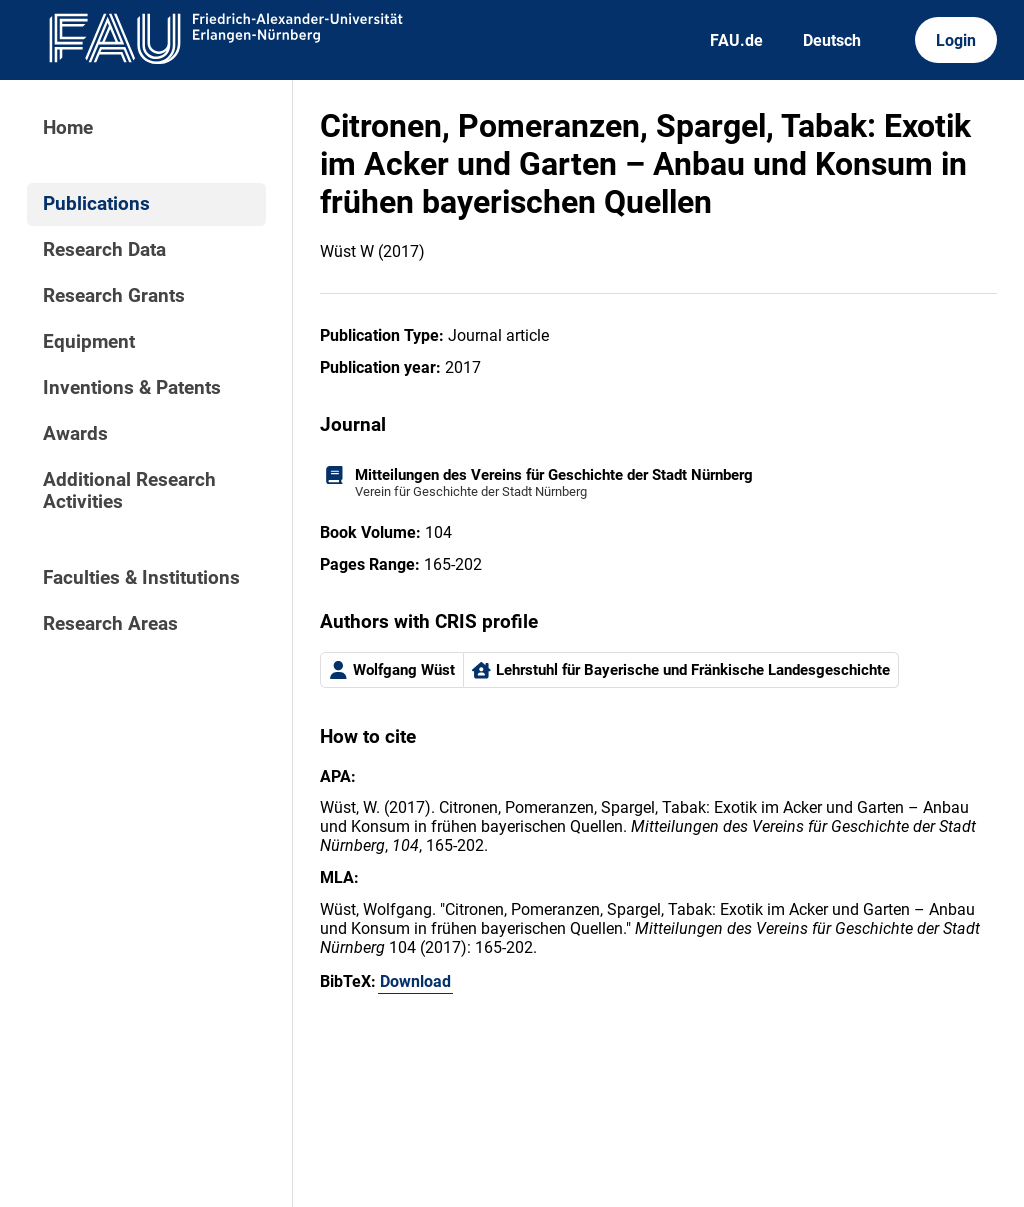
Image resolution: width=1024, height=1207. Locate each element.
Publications (96, 204)
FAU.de (736, 40)
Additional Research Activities (129, 491)
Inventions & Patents (132, 388)
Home (68, 128)
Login (956, 40)
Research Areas (110, 624)
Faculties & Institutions (141, 578)
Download (415, 981)
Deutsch (832, 40)
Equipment (89, 342)
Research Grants (114, 296)
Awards (75, 434)
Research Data (104, 250)
